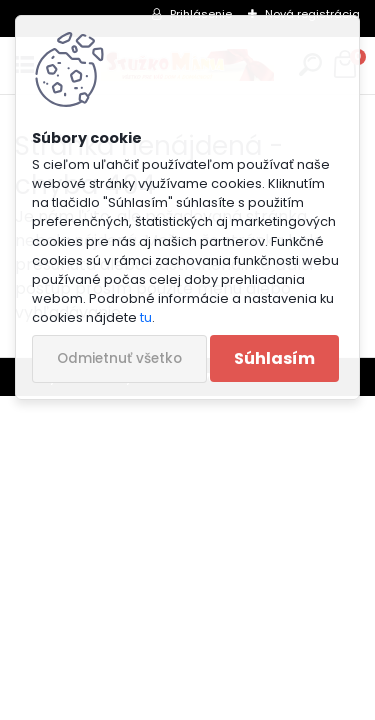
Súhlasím (274, 358)
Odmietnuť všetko (119, 358)
